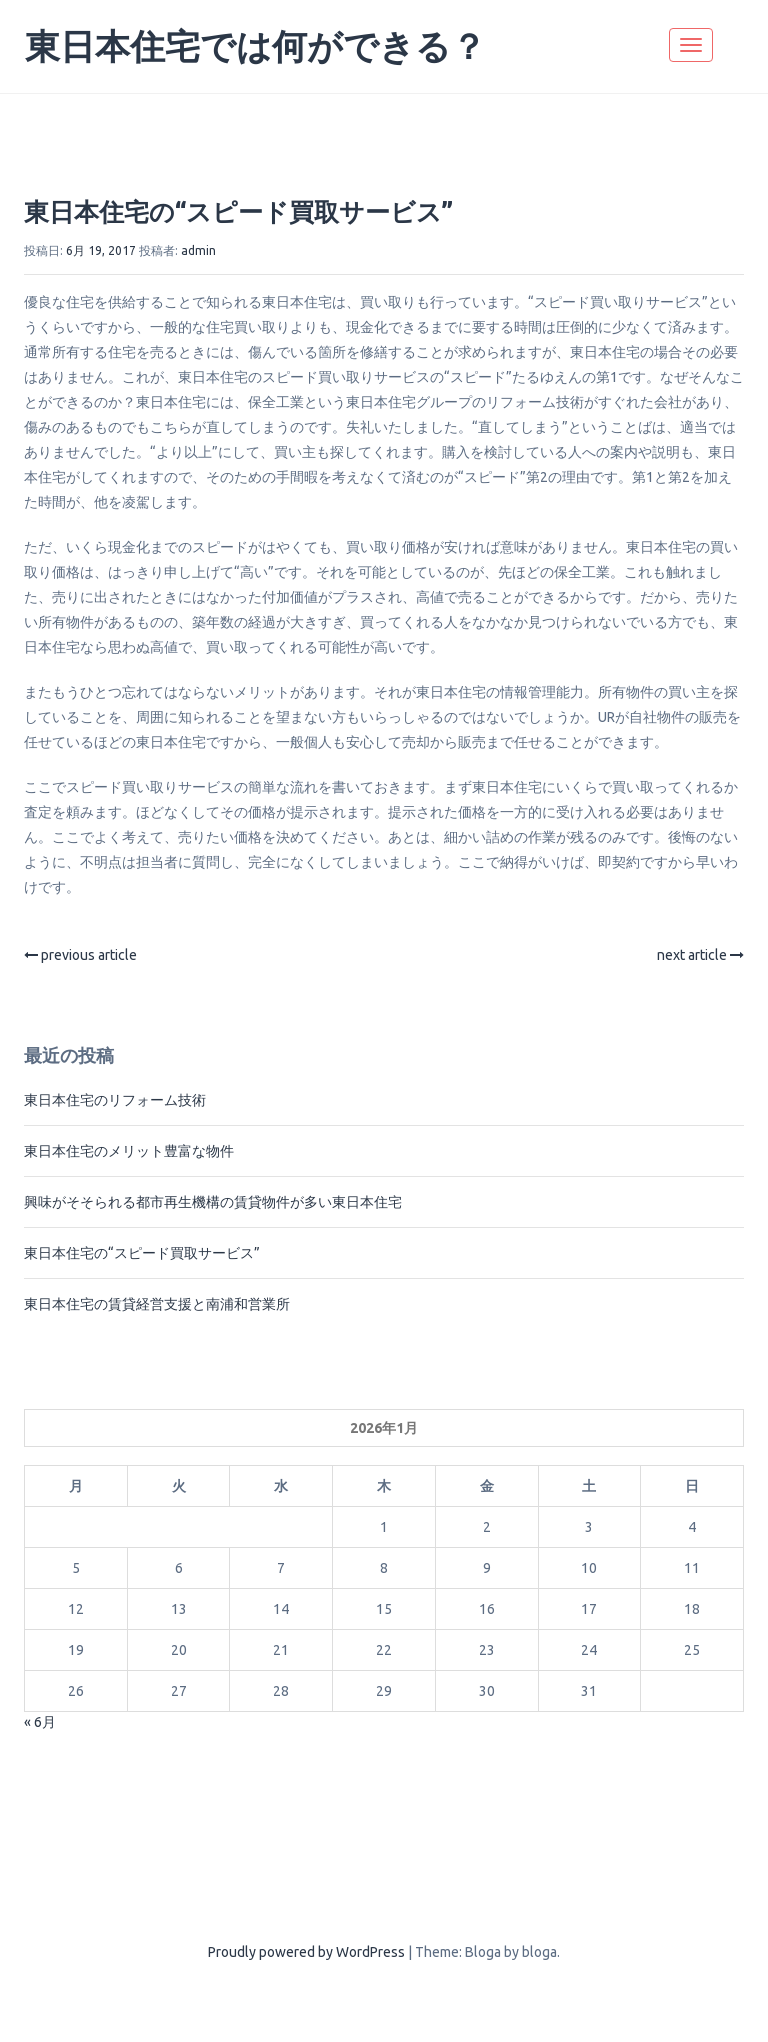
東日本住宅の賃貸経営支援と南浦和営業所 (157, 1304)
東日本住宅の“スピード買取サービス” (238, 212)
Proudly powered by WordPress (306, 1952)
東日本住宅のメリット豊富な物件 (129, 1151)
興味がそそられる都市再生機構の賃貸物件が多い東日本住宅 (213, 1202)
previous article (80, 955)
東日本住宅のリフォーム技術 (115, 1100)
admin (198, 250)
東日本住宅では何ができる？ (255, 46)
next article (700, 955)
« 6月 (40, 1722)
